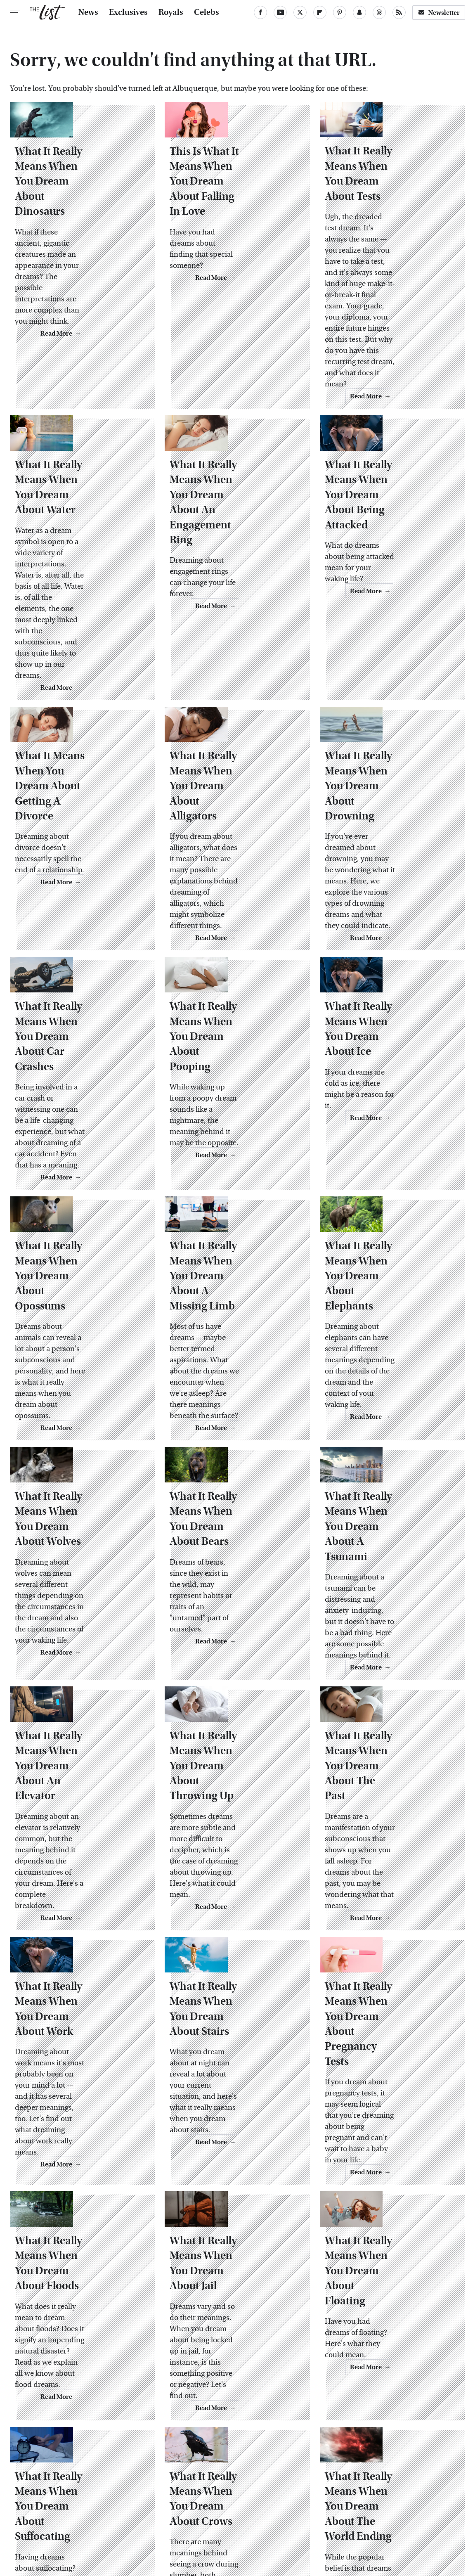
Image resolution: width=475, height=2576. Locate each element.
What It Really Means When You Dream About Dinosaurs (80, 207)
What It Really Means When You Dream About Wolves (80, 1397)
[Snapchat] (359, 12)
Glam (179, 2518)
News (88, 12)
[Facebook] (260, 12)
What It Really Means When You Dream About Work (80, 1846)
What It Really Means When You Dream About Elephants (390, 1172)
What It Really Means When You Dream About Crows (235, 2295)
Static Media (190, 2478)
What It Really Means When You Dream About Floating (390, 2071)
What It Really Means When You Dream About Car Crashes (80, 948)
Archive (225, 2462)
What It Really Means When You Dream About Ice (390, 948)
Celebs (206, 12)
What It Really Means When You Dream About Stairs (235, 1846)
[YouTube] (280, 12)
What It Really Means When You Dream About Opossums (80, 1172)
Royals (170, 12)
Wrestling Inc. (420, 2518)
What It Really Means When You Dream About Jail (235, 2071)
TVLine (115, 2518)
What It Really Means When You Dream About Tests (390, 207)
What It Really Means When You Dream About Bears (235, 1397)
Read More (122, 351)
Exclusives (128, 12)
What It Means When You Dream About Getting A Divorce (82, 723)
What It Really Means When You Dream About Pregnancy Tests (390, 1846)
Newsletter (439, 13)
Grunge (208, 2518)
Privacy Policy (270, 2462)
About (193, 2462)
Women (378, 2518)
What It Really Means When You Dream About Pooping (235, 948)
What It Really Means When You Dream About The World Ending (390, 2295)
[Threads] (379, 12)
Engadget (47, 2518)
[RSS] (399, 12)
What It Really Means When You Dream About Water (80, 476)
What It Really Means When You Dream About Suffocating (80, 2295)
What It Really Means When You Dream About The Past (390, 1622)
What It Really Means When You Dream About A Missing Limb (235, 1172)
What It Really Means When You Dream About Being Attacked (390, 476)
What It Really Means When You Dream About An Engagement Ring (235, 476)
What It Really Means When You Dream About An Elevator (80, 1622)
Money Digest (297, 2518)
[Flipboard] (319, 12)
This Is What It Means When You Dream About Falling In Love (235, 207)
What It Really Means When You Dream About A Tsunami (390, 1397)
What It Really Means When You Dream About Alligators (235, 723)
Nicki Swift (342, 2518)
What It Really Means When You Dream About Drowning (390, 723)
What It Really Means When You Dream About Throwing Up (235, 1622)
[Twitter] (300, 12)
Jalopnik (82, 2518)
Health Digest (248, 2518)
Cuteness (148, 2518)
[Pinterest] (339, 12)
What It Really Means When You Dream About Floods (80, 2071)
